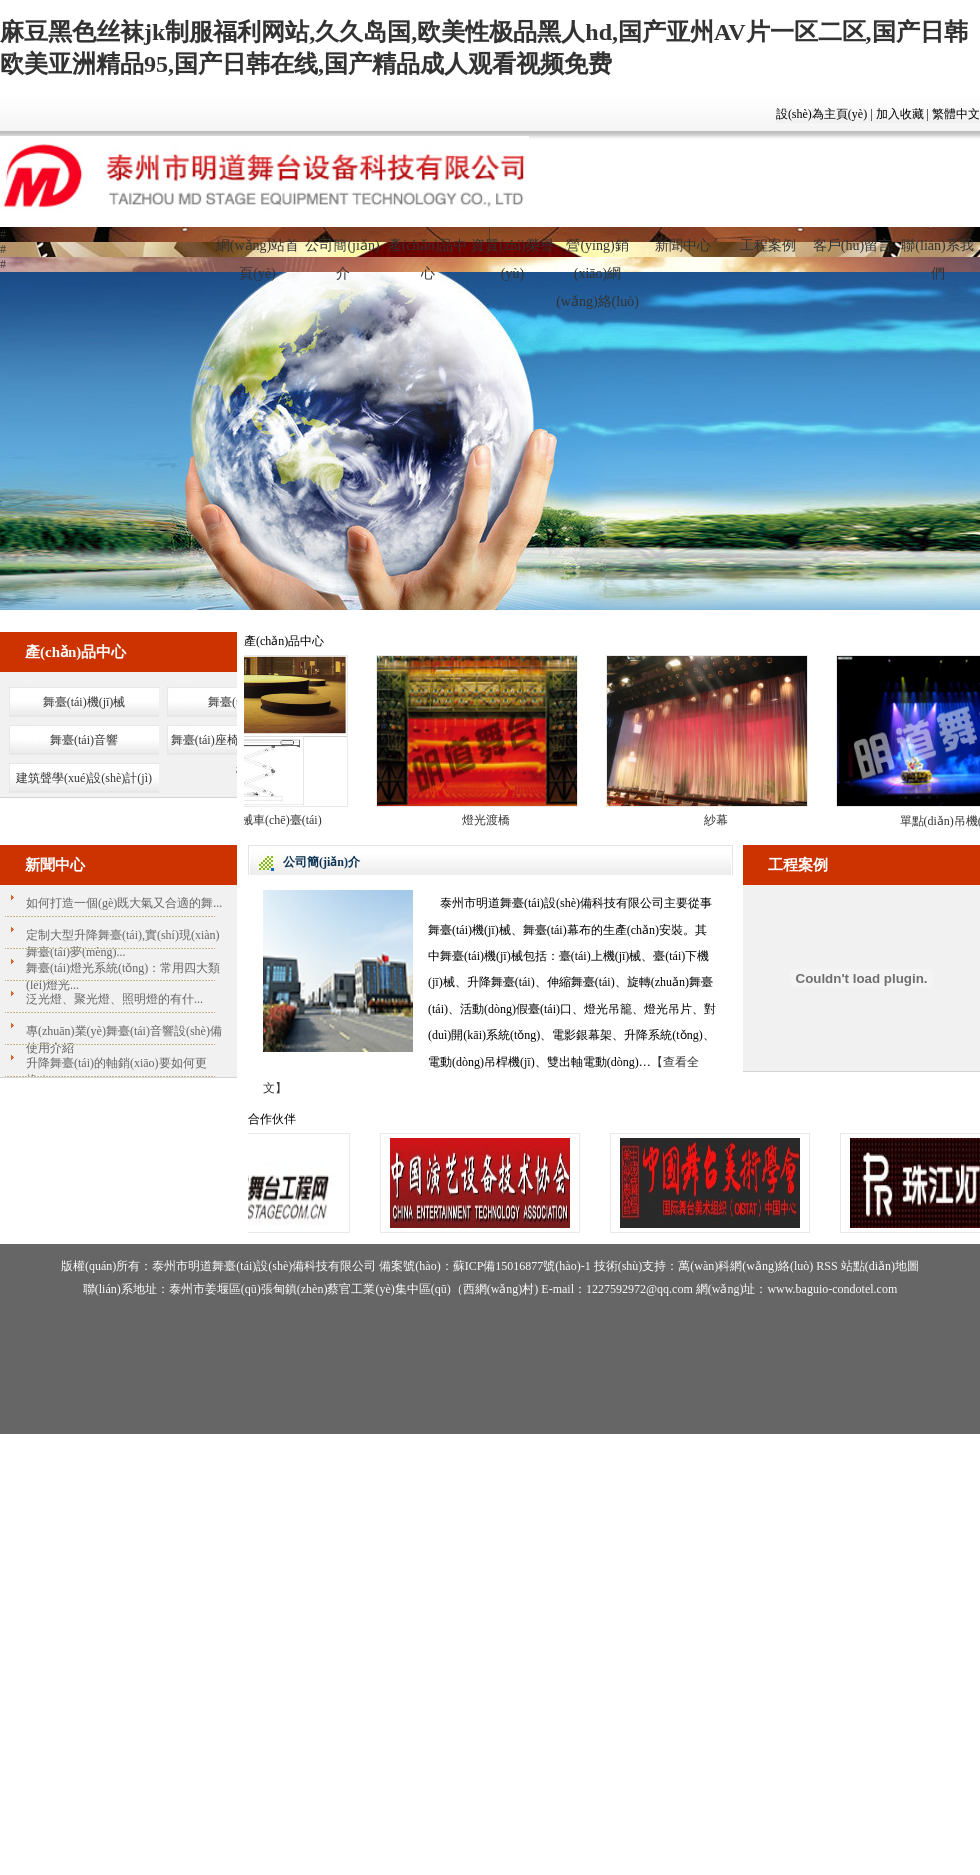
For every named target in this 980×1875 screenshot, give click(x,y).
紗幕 (721, 820)
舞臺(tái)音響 (84, 740)
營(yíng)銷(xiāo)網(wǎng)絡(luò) (597, 254)
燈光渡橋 (491, 820)
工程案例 (768, 245)
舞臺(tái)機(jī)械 (84, 702)
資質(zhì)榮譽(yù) (512, 254)
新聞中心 (683, 245)
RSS (826, 1266)
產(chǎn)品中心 (428, 254)
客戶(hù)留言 (852, 245)
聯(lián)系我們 (937, 254)
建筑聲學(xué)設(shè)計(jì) (84, 778)
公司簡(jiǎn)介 (342, 254)
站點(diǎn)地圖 (880, 1266)
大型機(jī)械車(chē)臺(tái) (260, 820)
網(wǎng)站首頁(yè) (257, 254)
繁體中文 (956, 114)
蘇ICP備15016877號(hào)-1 (522, 1266)
